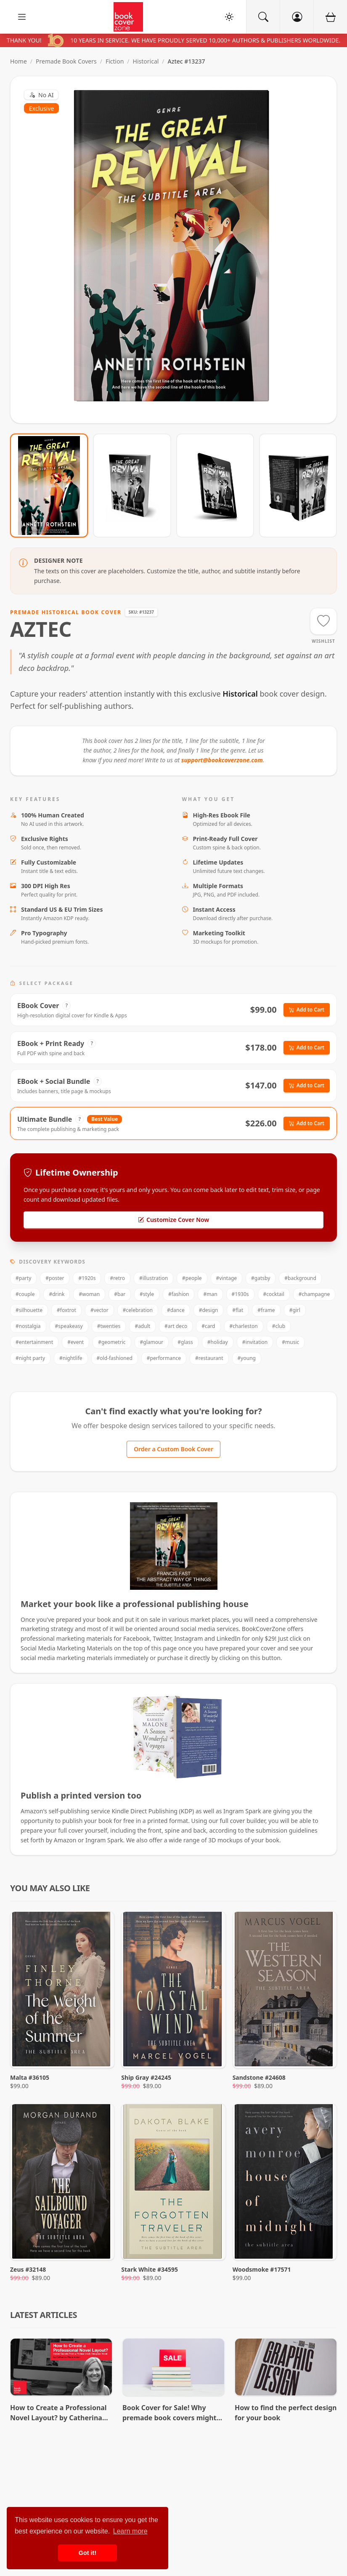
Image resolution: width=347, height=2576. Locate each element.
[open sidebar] (21, 16)
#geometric (111, 1342)
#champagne (314, 1294)
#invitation (255, 1342)
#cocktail (273, 1294)
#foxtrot (66, 1310)
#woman (89, 1294)
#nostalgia (28, 1326)
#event (75, 1342)
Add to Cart (306, 1010)
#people (191, 1278)
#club (278, 1326)
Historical (146, 61)
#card (208, 1326)
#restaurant (209, 1358)
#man (210, 1294)
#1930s (240, 1294)
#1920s (86, 1278)
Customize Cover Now (173, 1219)
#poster (54, 1278)
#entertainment (34, 1342)
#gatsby (260, 1278)
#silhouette (29, 1310)
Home (18, 61)
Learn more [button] (130, 2531)
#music (290, 1342)
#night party (30, 1358)
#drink (56, 1294)
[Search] (263, 17)
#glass (185, 1342)
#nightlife (70, 1358)
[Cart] (330, 17)
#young (247, 1358)
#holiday (217, 1342)
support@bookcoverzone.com (222, 760)
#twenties (109, 1326)
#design (208, 1310)
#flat (237, 1310)
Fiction (115, 61)
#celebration (138, 1310)
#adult (142, 1326)
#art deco (175, 1326)
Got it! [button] (87, 2552)
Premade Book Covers (66, 61)
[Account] (296, 17)
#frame (266, 1310)
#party (23, 1278)
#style (147, 1294)
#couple (25, 1294)
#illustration (153, 1278)
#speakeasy (69, 1326)
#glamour (152, 1342)
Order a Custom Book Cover (173, 1449)
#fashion (178, 1294)
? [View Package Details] (67, 1005)
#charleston (244, 1326)
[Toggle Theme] (229, 17)
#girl (294, 1310)
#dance (176, 1310)
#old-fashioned (114, 1358)
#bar (119, 1294)
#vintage (226, 1278)
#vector (99, 1310)
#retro (117, 1278)
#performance (164, 1358)
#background (300, 1278)
